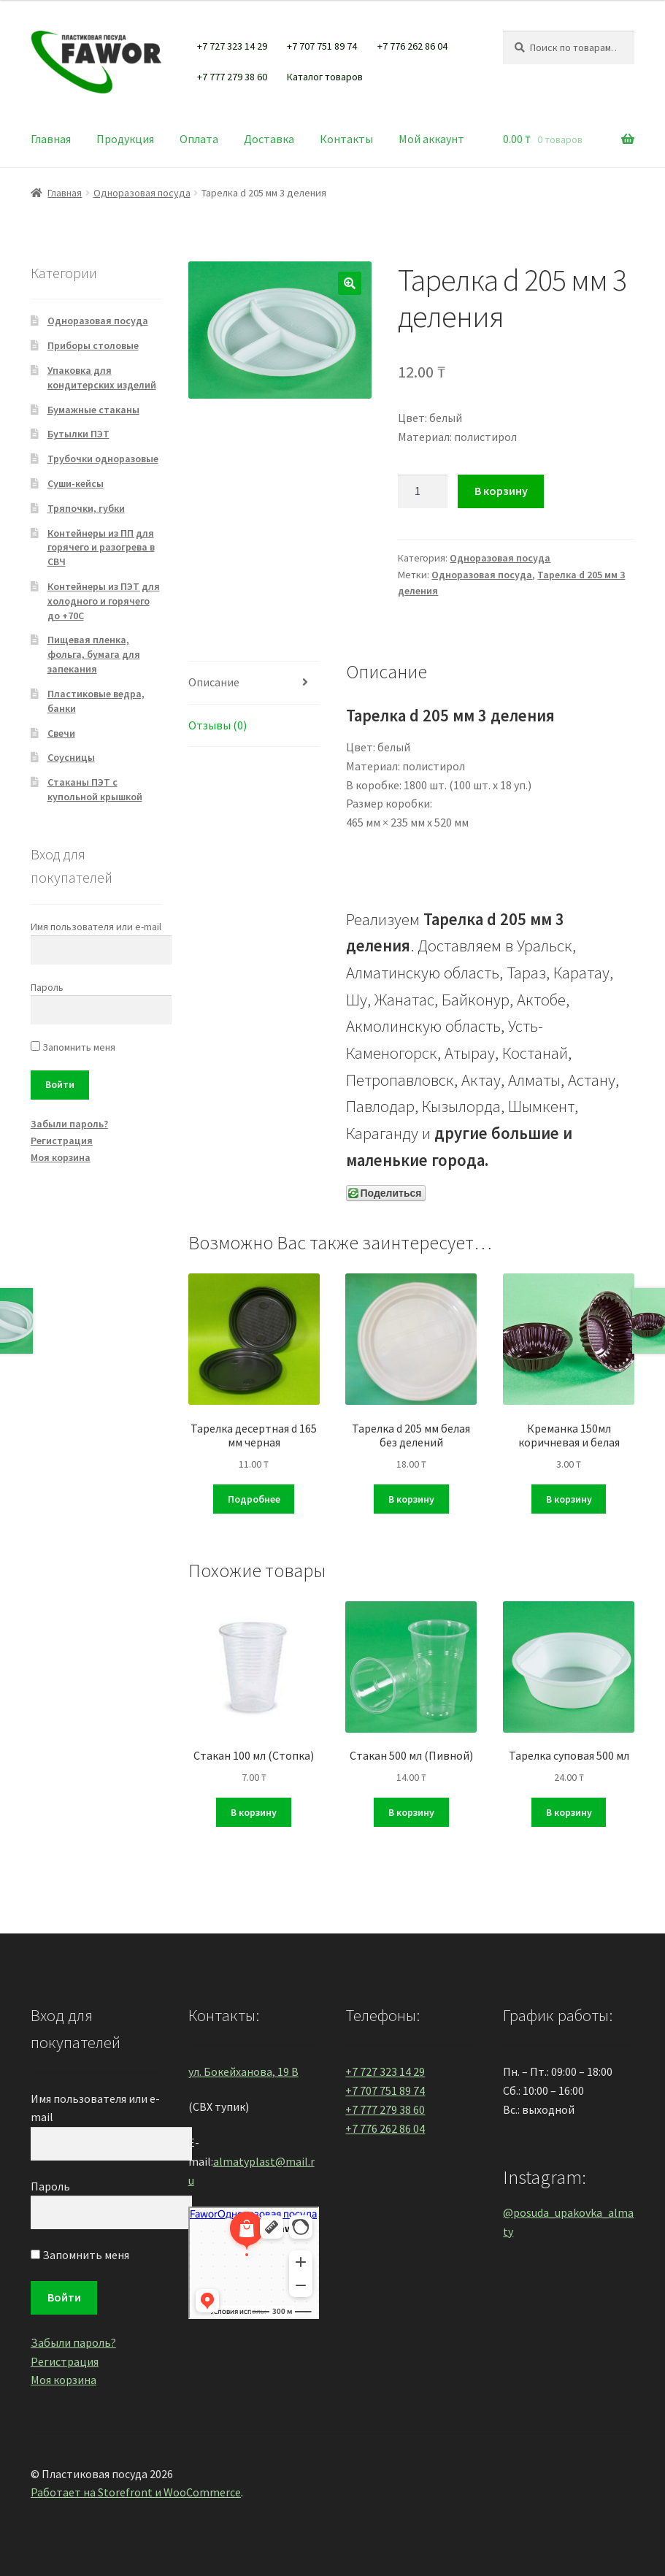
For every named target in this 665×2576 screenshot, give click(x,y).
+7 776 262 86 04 (412, 46)
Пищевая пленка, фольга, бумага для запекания (93, 654)
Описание (213, 682)
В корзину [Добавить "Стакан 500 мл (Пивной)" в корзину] (411, 1812)
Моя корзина (61, 1157)
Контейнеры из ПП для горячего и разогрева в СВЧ (101, 547)
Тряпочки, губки (86, 508)
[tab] (254, 683)
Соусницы (71, 757)
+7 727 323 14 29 (232, 46)
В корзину (501, 490)
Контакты (346, 138)
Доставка (269, 138)
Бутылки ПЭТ (78, 433)
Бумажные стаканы (93, 409)
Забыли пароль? (69, 1123)
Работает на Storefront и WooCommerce (136, 2492)
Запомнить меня (73, 1047)
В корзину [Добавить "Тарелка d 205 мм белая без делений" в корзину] (411, 1499)
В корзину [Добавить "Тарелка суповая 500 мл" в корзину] (569, 1812)
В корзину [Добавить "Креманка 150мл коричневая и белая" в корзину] (569, 1499)
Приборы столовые (93, 345)
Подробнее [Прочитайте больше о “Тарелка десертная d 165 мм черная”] (254, 1499)
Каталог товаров (325, 76)
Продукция (125, 138)
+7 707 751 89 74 (322, 46)
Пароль (47, 987)
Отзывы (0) (217, 725)
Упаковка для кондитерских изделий (101, 377)
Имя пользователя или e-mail (96, 926)
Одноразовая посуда (142, 192)
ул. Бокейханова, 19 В (243, 2071)
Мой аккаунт (431, 138)
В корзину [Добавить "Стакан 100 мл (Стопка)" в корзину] (254, 1812)
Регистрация (62, 1140)
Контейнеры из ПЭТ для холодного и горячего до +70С (103, 601)
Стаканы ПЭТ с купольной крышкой (94, 789)
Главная (51, 138)
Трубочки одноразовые (102, 458)
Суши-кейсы (75, 483)
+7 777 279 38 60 (232, 76)
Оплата (199, 138)
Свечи (61, 733)
